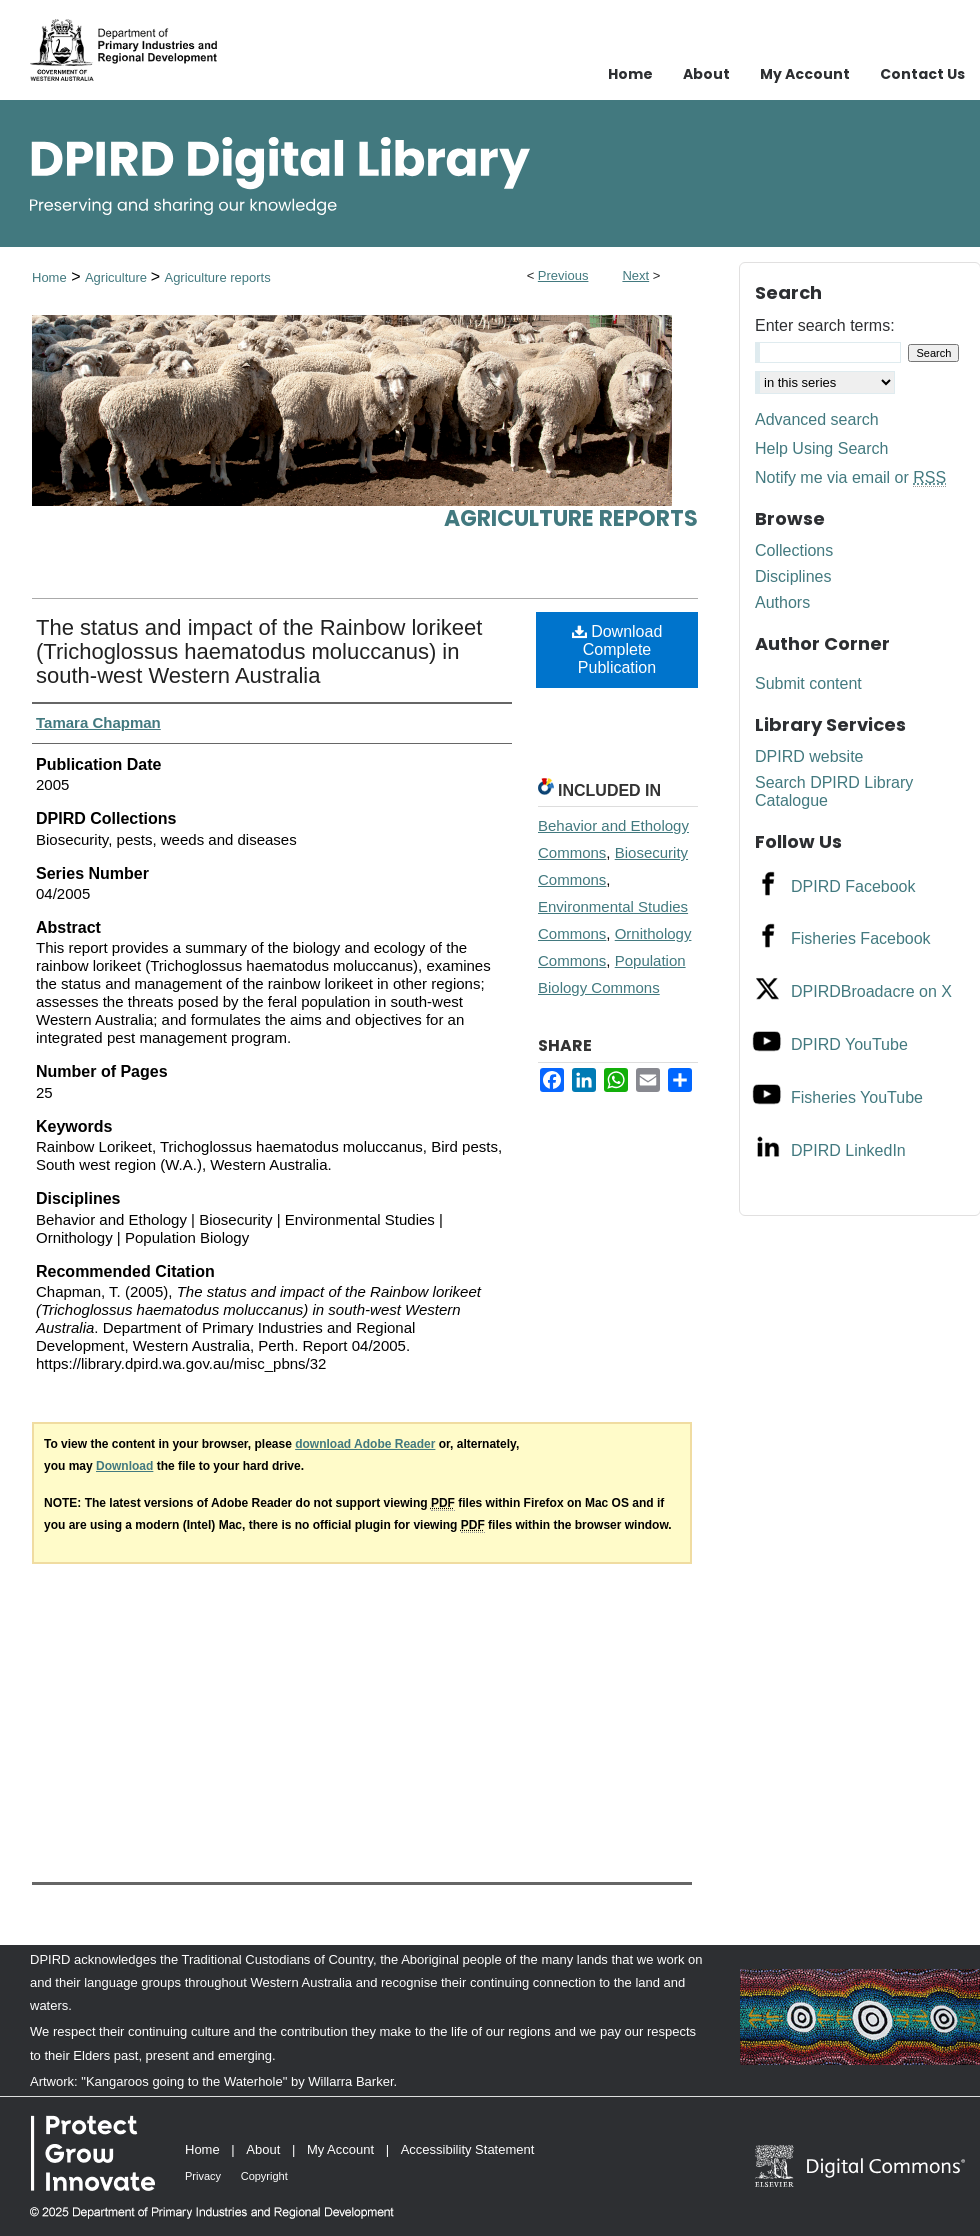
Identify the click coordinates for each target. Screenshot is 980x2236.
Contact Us (922, 74)
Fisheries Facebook (861, 938)
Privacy (203, 2176)
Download (124, 1466)
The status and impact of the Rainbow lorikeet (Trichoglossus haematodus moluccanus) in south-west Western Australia (259, 651)
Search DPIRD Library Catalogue (834, 791)
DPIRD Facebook (853, 886)
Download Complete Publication (617, 649)
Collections (794, 550)
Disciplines (793, 576)
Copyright (264, 2176)
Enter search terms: (825, 325)
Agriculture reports (217, 277)
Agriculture (118, 277)
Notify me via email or (850, 478)
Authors (782, 602)
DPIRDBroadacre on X (871, 991)
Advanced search (817, 419)
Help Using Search (821, 448)
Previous (563, 275)
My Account (340, 2149)
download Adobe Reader (365, 1444)
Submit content (808, 683)
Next (635, 275)
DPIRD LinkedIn (848, 1150)
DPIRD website (809, 756)
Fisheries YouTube (857, 1097)
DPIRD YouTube (849, 1044)
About (263, 2149)
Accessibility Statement (468, 2149)
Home (49, 277)
